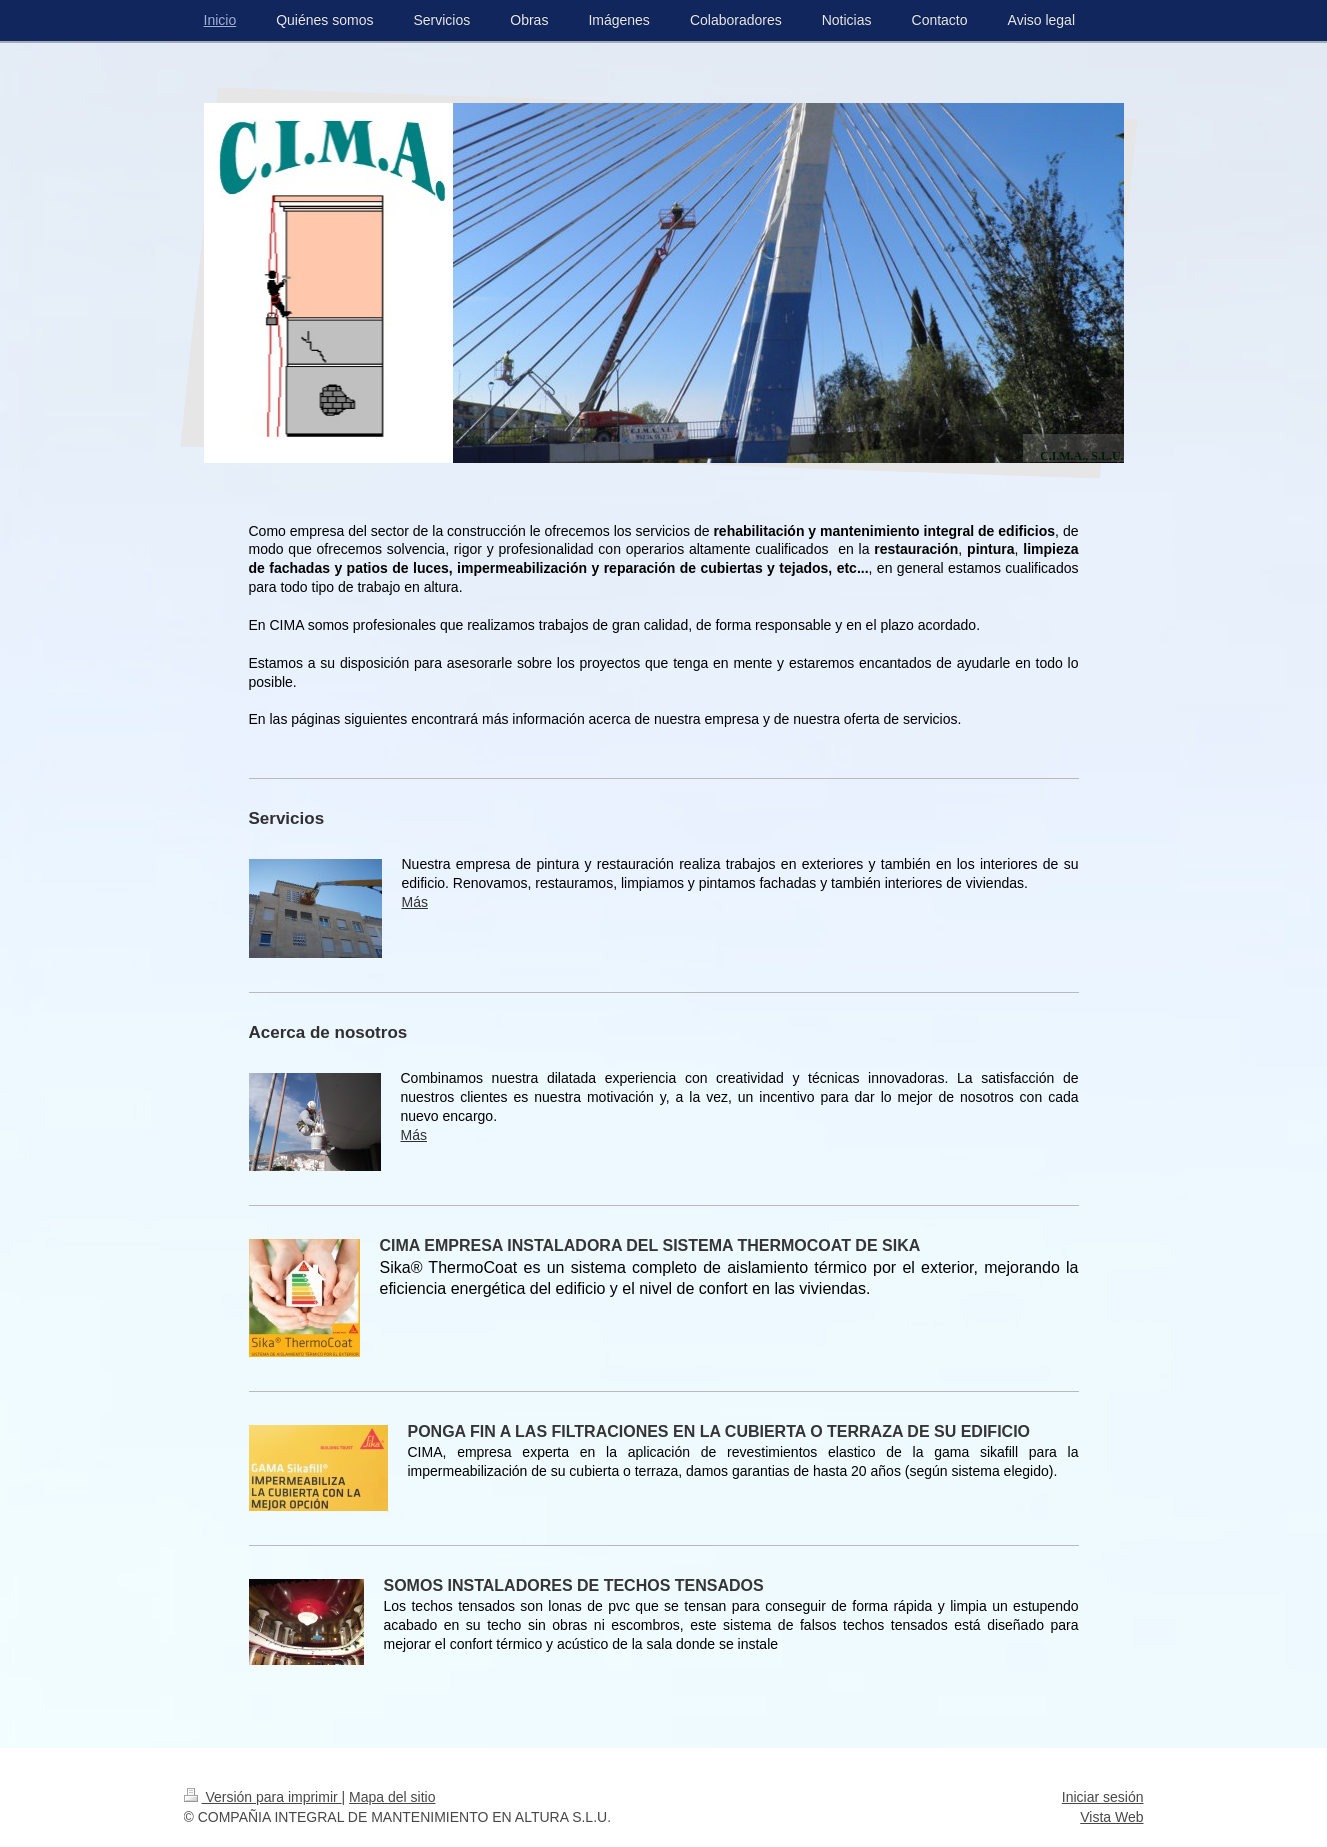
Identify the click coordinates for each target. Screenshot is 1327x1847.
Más (415, 902)
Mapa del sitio (392, 1797)
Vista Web (1111, 1817)
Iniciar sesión (1103, 1797)
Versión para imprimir (263, 1797)
